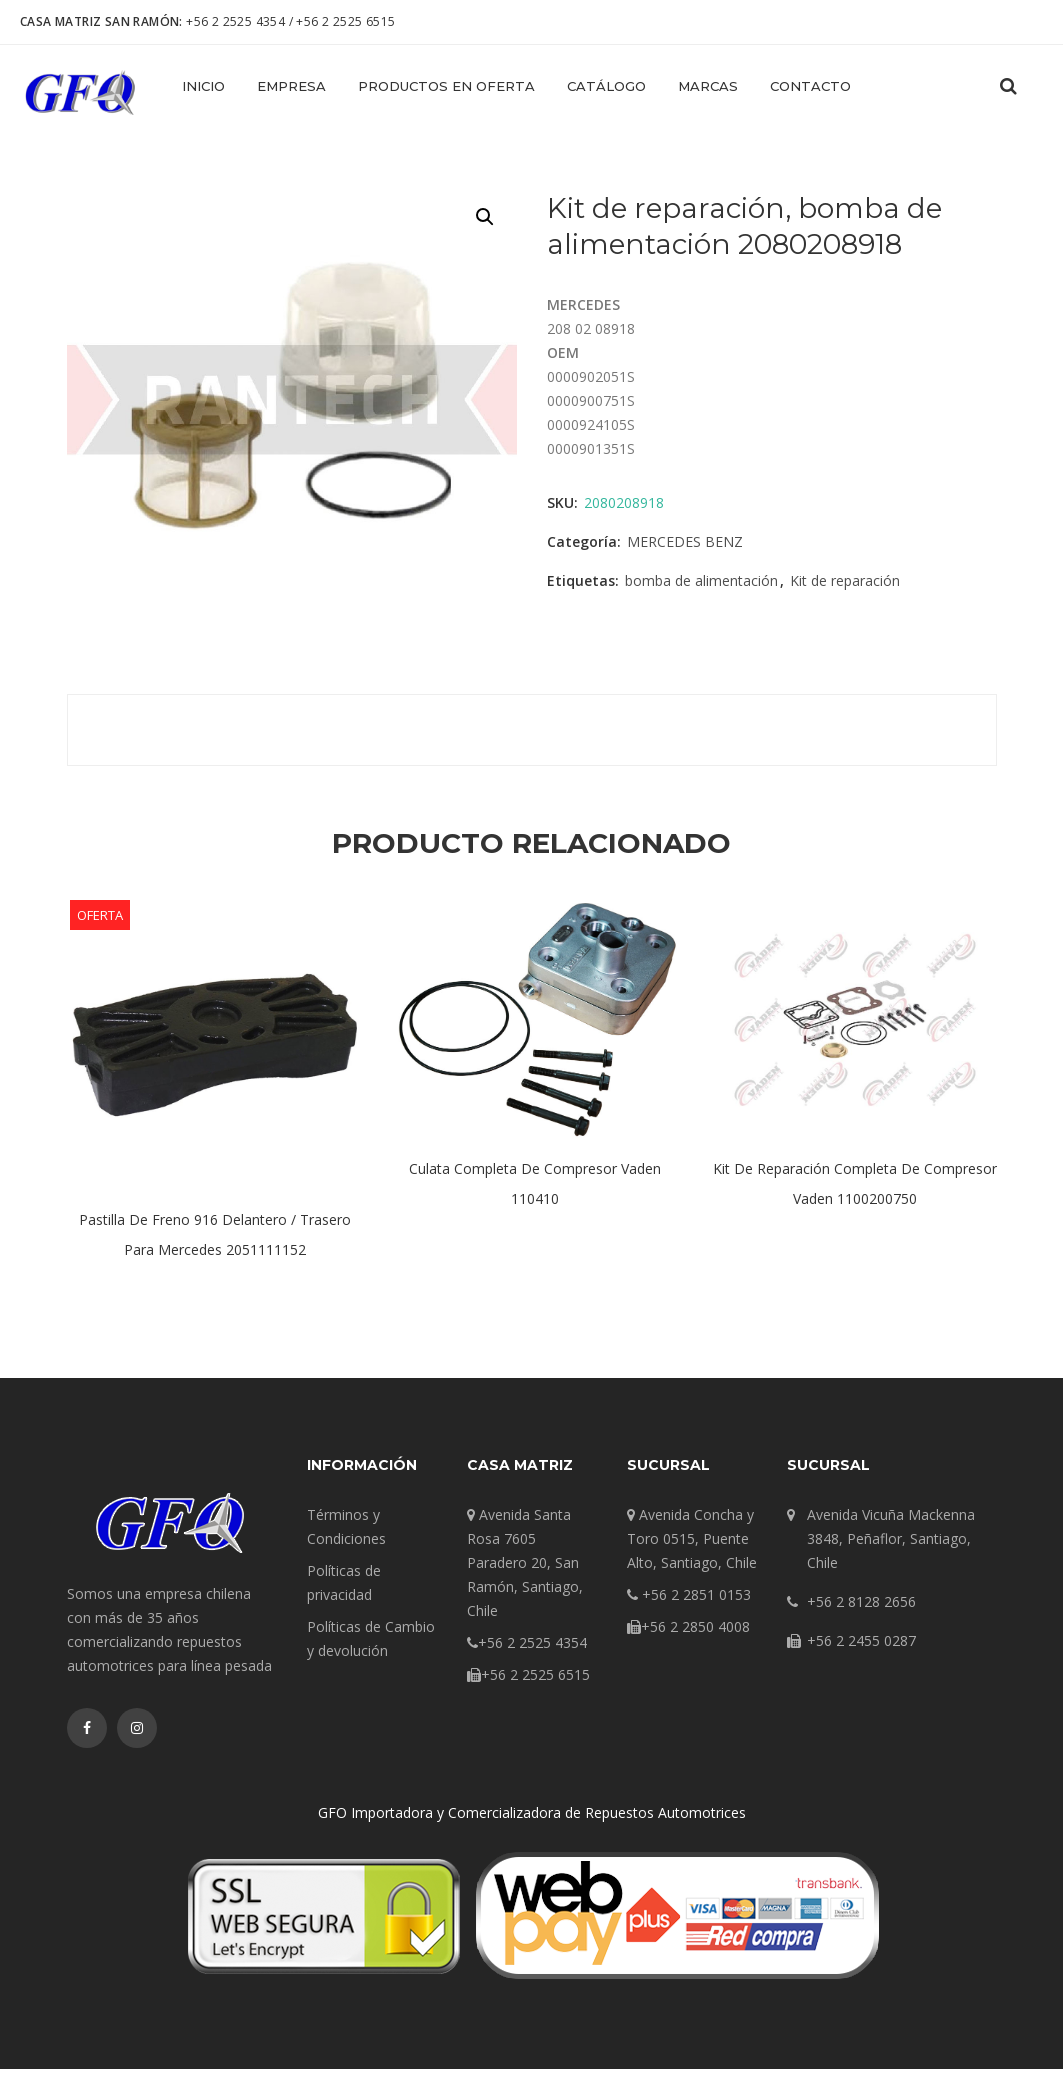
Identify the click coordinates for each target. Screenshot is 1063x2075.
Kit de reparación (845, 586)
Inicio (203, 86)
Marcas (708, 86)
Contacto (810, 86)
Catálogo (606, 86)
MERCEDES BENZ (685, 547)
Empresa (291, 86)
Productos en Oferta (446, 86)
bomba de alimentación (701, 586)
